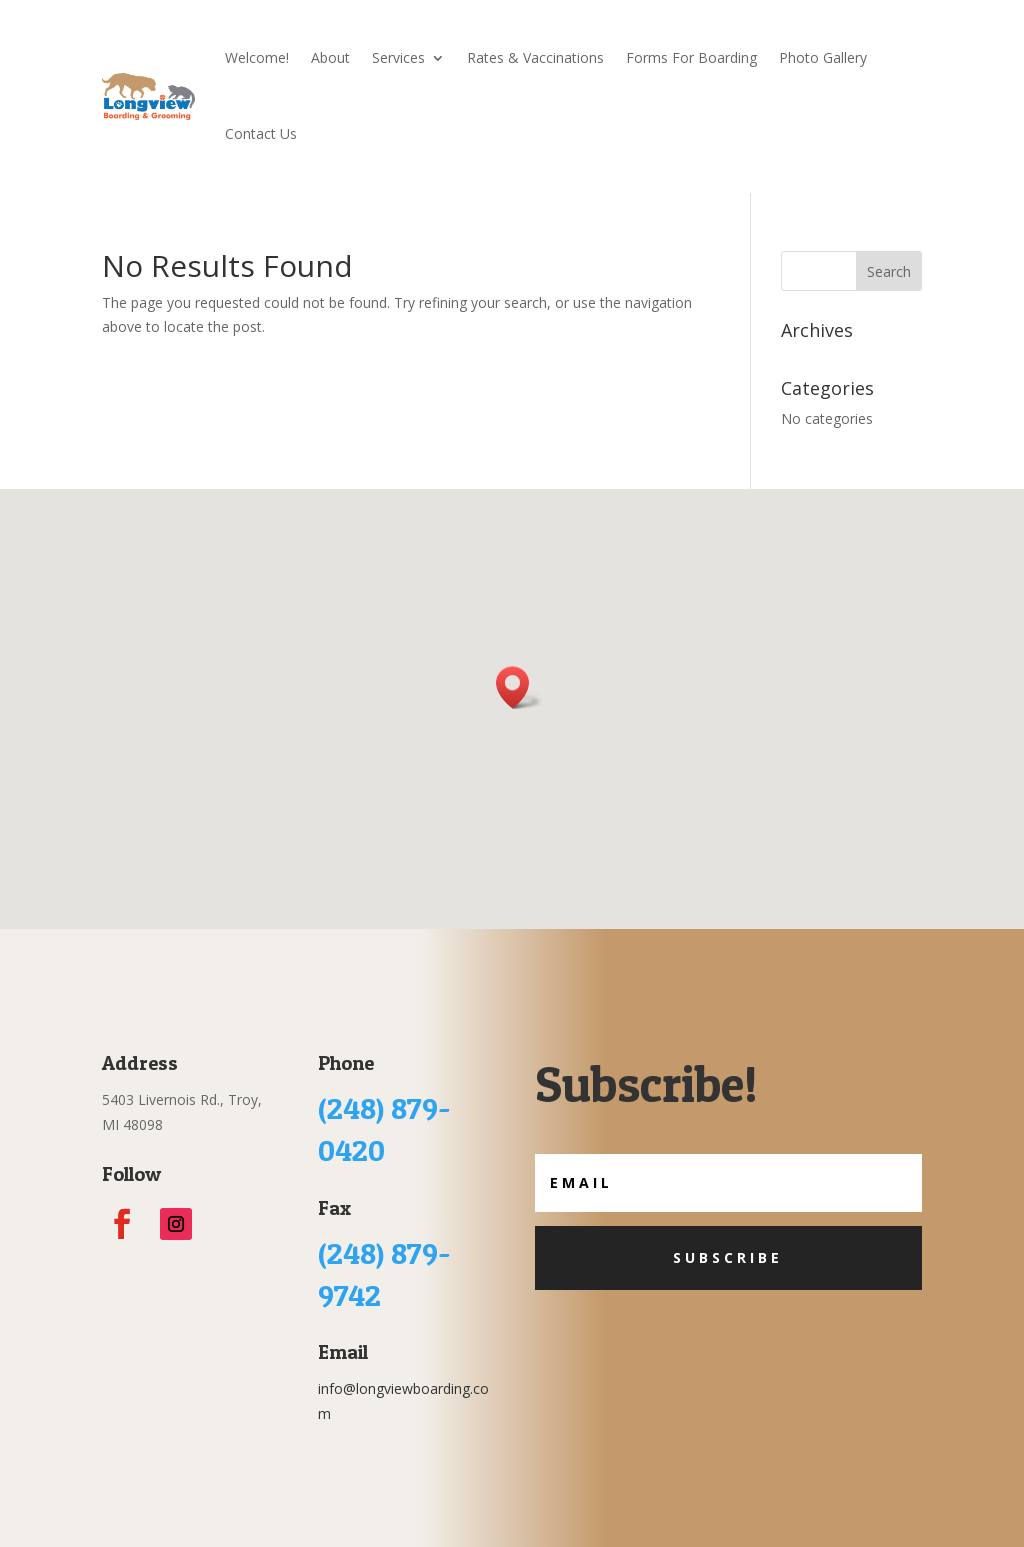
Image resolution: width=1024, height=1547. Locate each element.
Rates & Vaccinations (535, 57)
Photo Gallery (823, 57)
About (330, 57)
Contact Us (261, 133)
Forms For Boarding (691, 57)
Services (398, 57)
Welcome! (257, 57)
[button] (519, 687)
